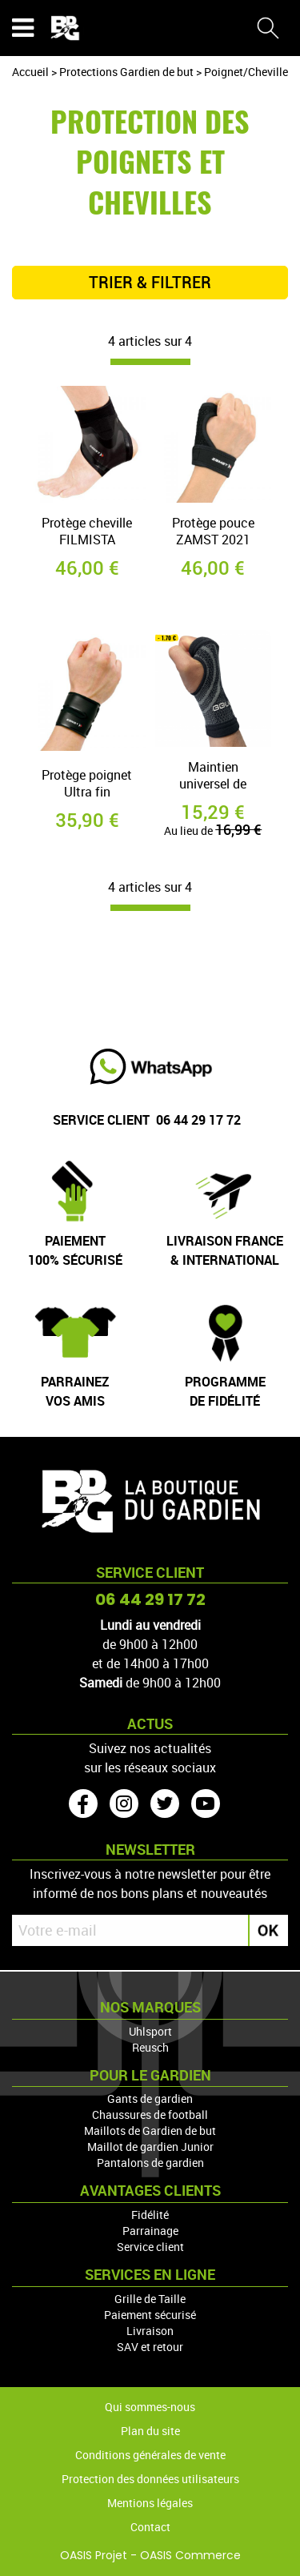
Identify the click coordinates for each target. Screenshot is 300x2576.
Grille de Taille (150, 2298)
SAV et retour (150, 2346)
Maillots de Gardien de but (150, 2130)
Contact (150, 2526)
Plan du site (150, 2430)
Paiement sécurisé (150, 2314)
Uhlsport (150, 2031)
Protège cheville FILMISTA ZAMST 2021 (87, 533)
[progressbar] (150, 362)
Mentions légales (150, 2502)
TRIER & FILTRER (150, 282)
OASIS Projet (93, 2555)
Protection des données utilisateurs (150, 2478)
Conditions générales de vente (150, 2454)
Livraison (150, 2330)
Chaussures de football (150, 2114)
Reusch (150, 2047)
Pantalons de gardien (150, 2162)
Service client (150, 2246)
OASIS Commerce (190, 2555)
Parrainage (150, 2230)
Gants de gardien (150, 2098)
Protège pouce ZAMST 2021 (213, 531)
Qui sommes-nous (150, 2406)
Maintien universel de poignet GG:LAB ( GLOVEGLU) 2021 (213, 777)
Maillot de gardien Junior (150, 2146)
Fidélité (150, 2214)
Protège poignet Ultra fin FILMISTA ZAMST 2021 (87, 785)
